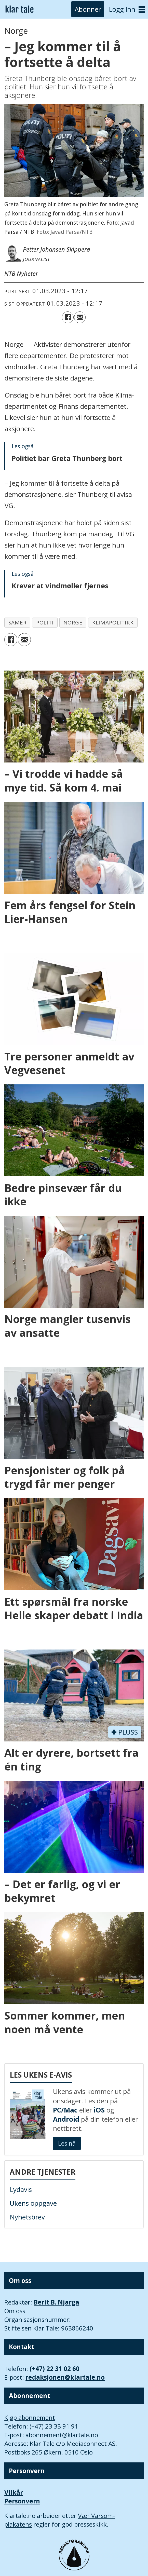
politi (45, 622)
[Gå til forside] (19, 9)
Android (66, 2119)
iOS (99, 2110)
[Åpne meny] (141, 9)
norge (73, 622)
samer (17, 622)
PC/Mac (65, 2110)
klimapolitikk (113, 622)
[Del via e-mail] (80, 317)
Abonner (88, 9)
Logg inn (122, 9)
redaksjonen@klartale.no (65, 2377)
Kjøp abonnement (29, 2417)
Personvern (22, 2501)
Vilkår (13, 2492)
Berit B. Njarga (56, 2302)
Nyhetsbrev (27, 2216)
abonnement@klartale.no (61, 2435)
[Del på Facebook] (68, 317)
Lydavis (21, 2189)
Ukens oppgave (33, 2203)
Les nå (67, 2143)
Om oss (14, 2311)
